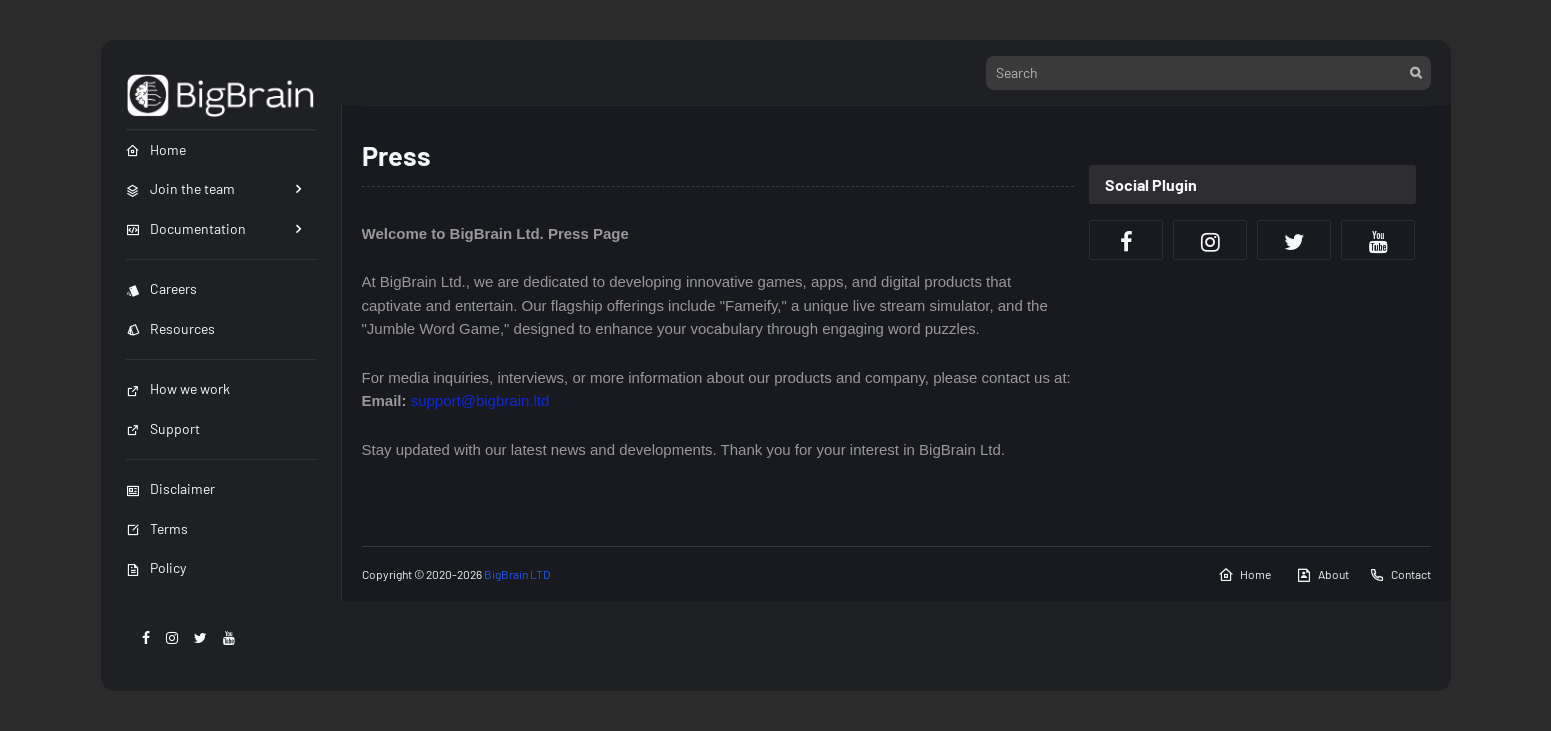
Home (1244, 575)
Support (163, 428)
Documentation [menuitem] (186, 228)
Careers (161, 288)
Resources (170, 328)
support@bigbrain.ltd (480, 400)
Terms (157, 528)
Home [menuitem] (156, 149)
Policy (156, 567)
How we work (178, 388)
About (1322, 575)
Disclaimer (170, 488)
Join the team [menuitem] (180, 188)
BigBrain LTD (516, 574)
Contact (1400, 575)
